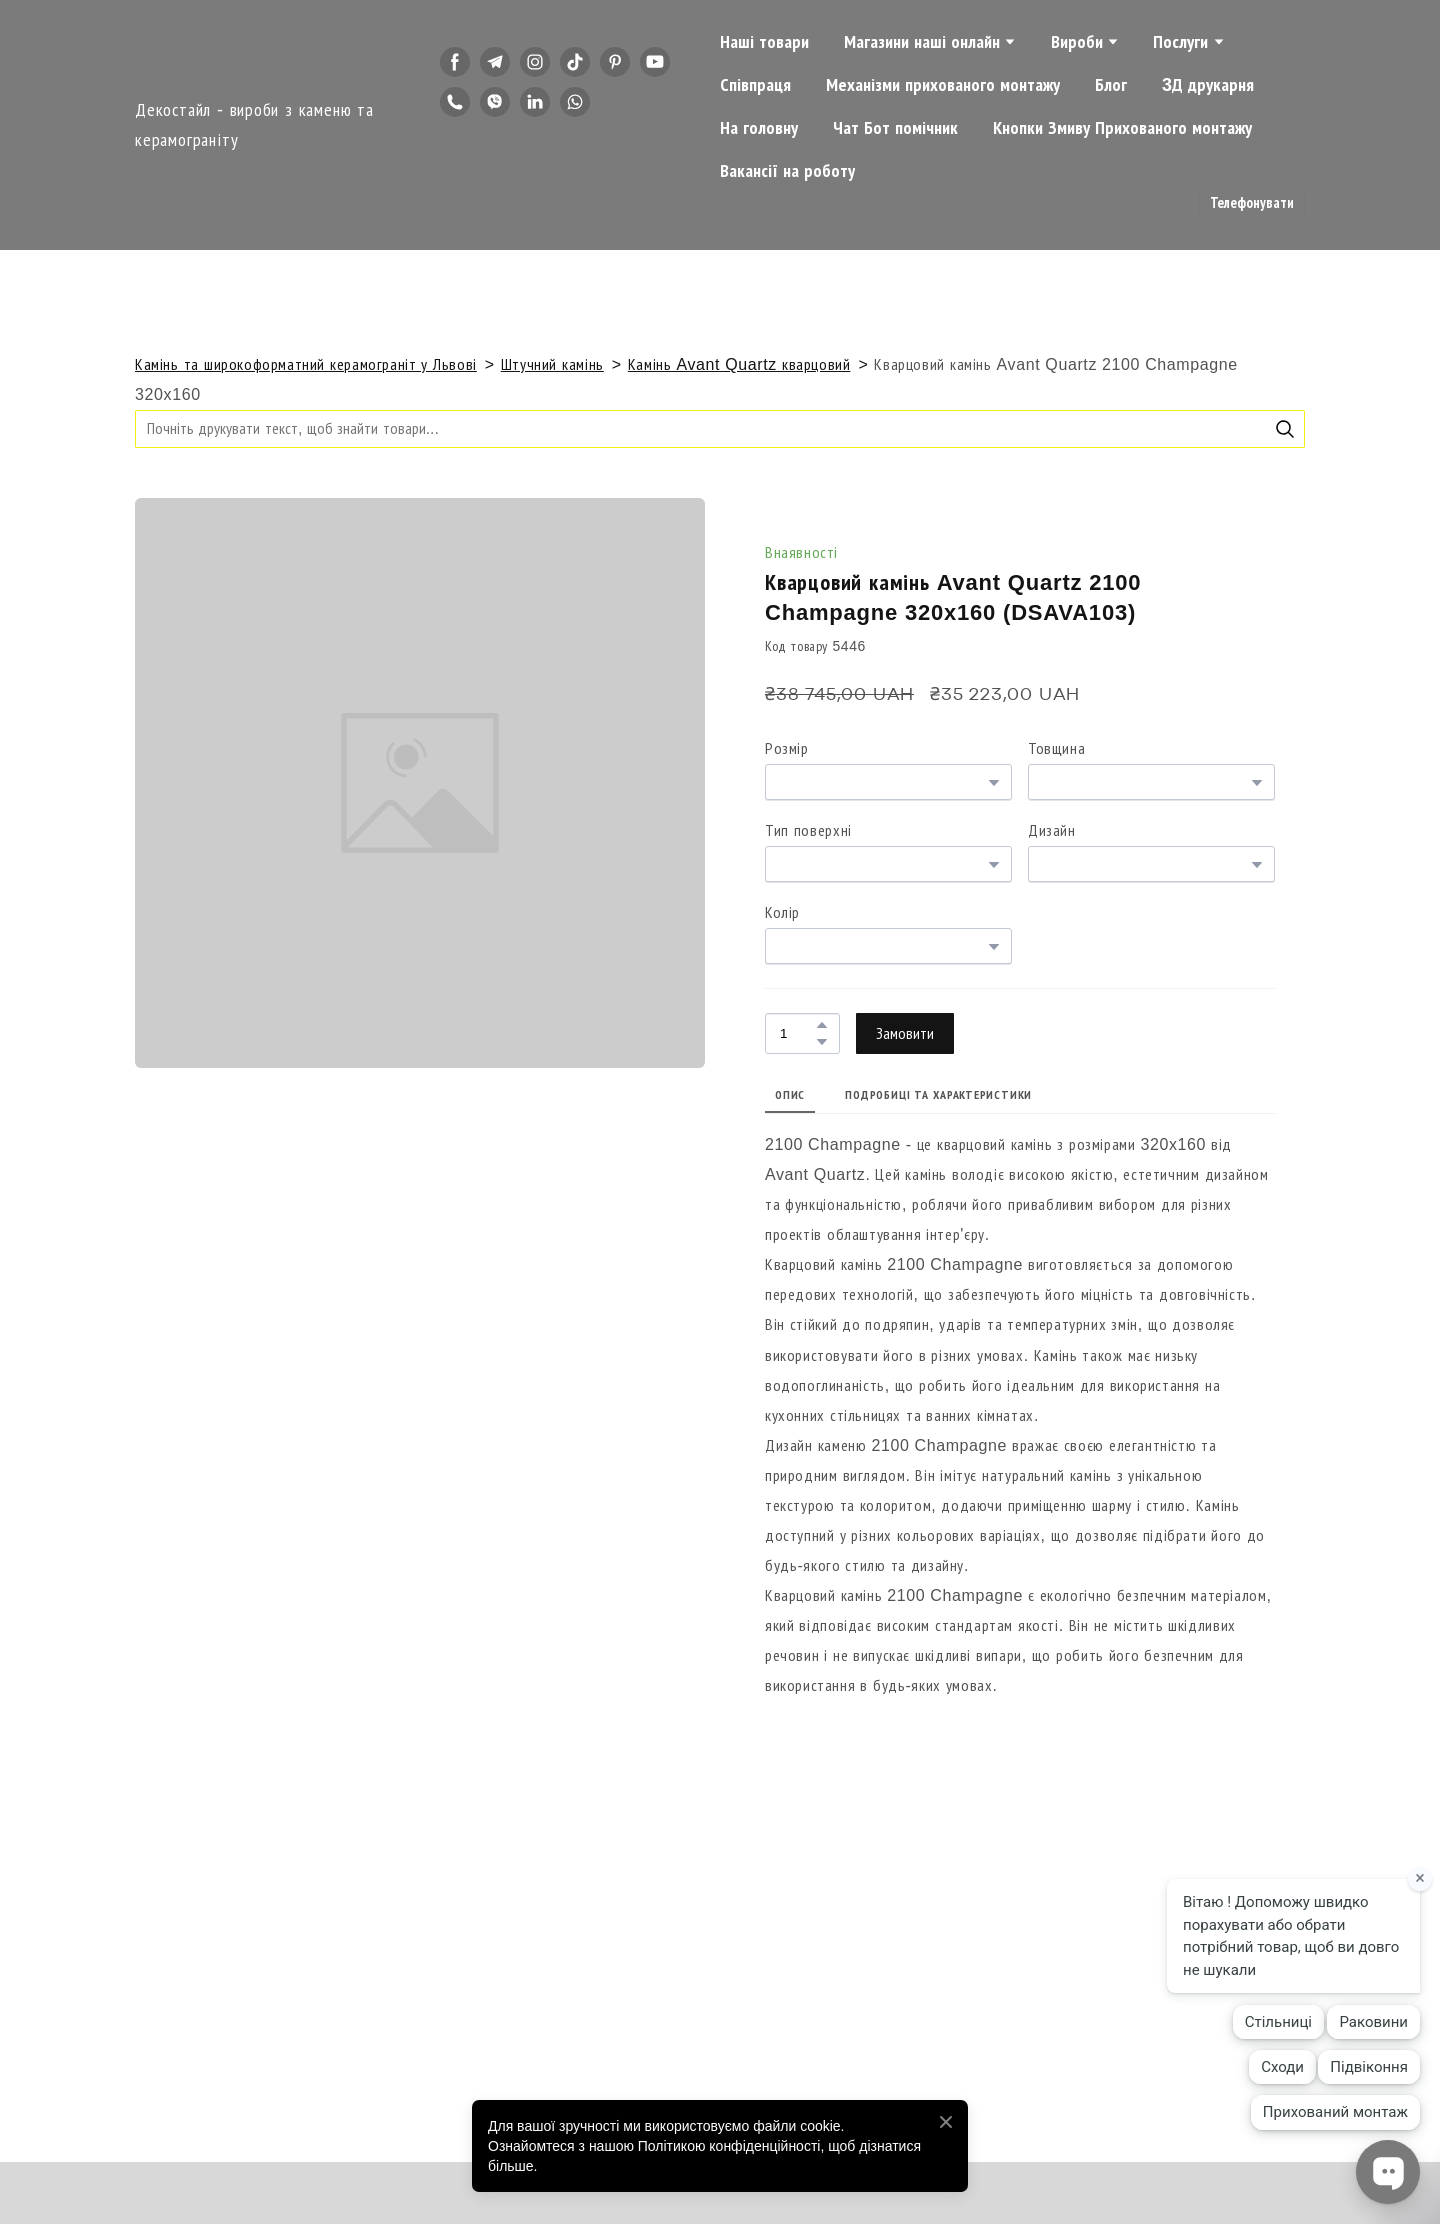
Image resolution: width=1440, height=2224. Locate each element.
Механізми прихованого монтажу (943, 85)
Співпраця (755, 85)
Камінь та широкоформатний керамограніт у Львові (306, 364)
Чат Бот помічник (895, 128)
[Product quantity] (797, 1033)
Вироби (1077, 42)
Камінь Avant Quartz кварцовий (739, 364)
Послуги (1180, 42)
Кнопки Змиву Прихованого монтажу (1122, 128)
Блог (1111, 85)
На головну (759, 128)
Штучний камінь (552, 364)
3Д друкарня (1208, 85)
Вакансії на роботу (787, 171)
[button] (455, 62)
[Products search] (720, 428)
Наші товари (764, 42)
